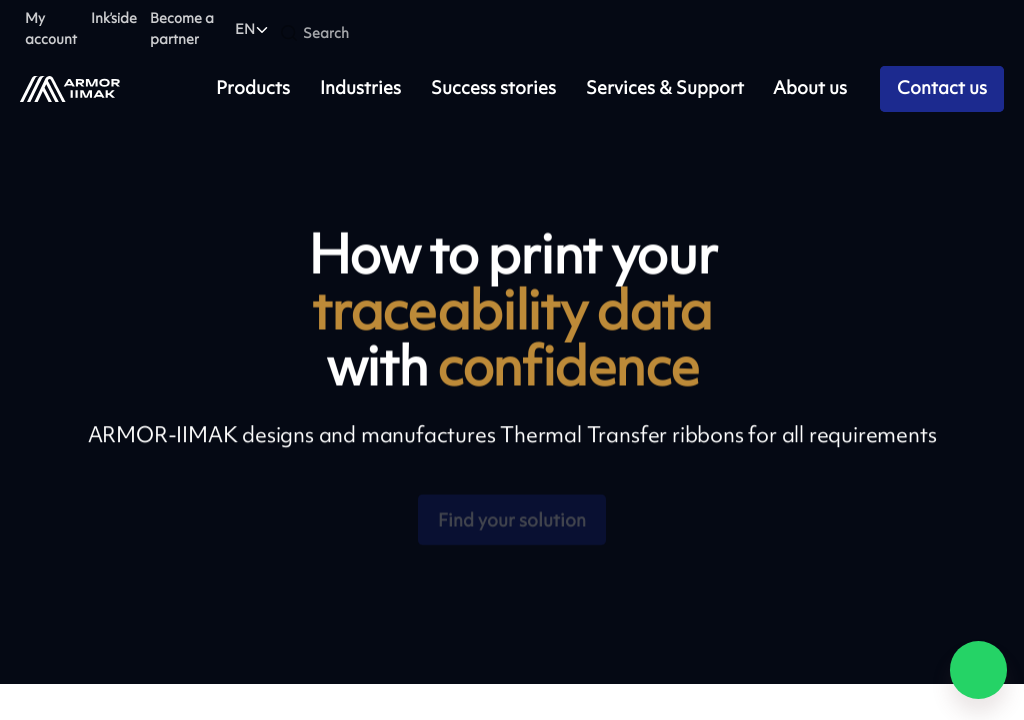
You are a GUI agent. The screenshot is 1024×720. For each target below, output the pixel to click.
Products (253, 88)
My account (51, 28)
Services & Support (665, 88)
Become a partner (182, 28)
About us (810, 88)
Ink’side (114, 17)
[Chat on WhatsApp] (979, 670)
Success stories (493, 88)
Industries (360, 88)
